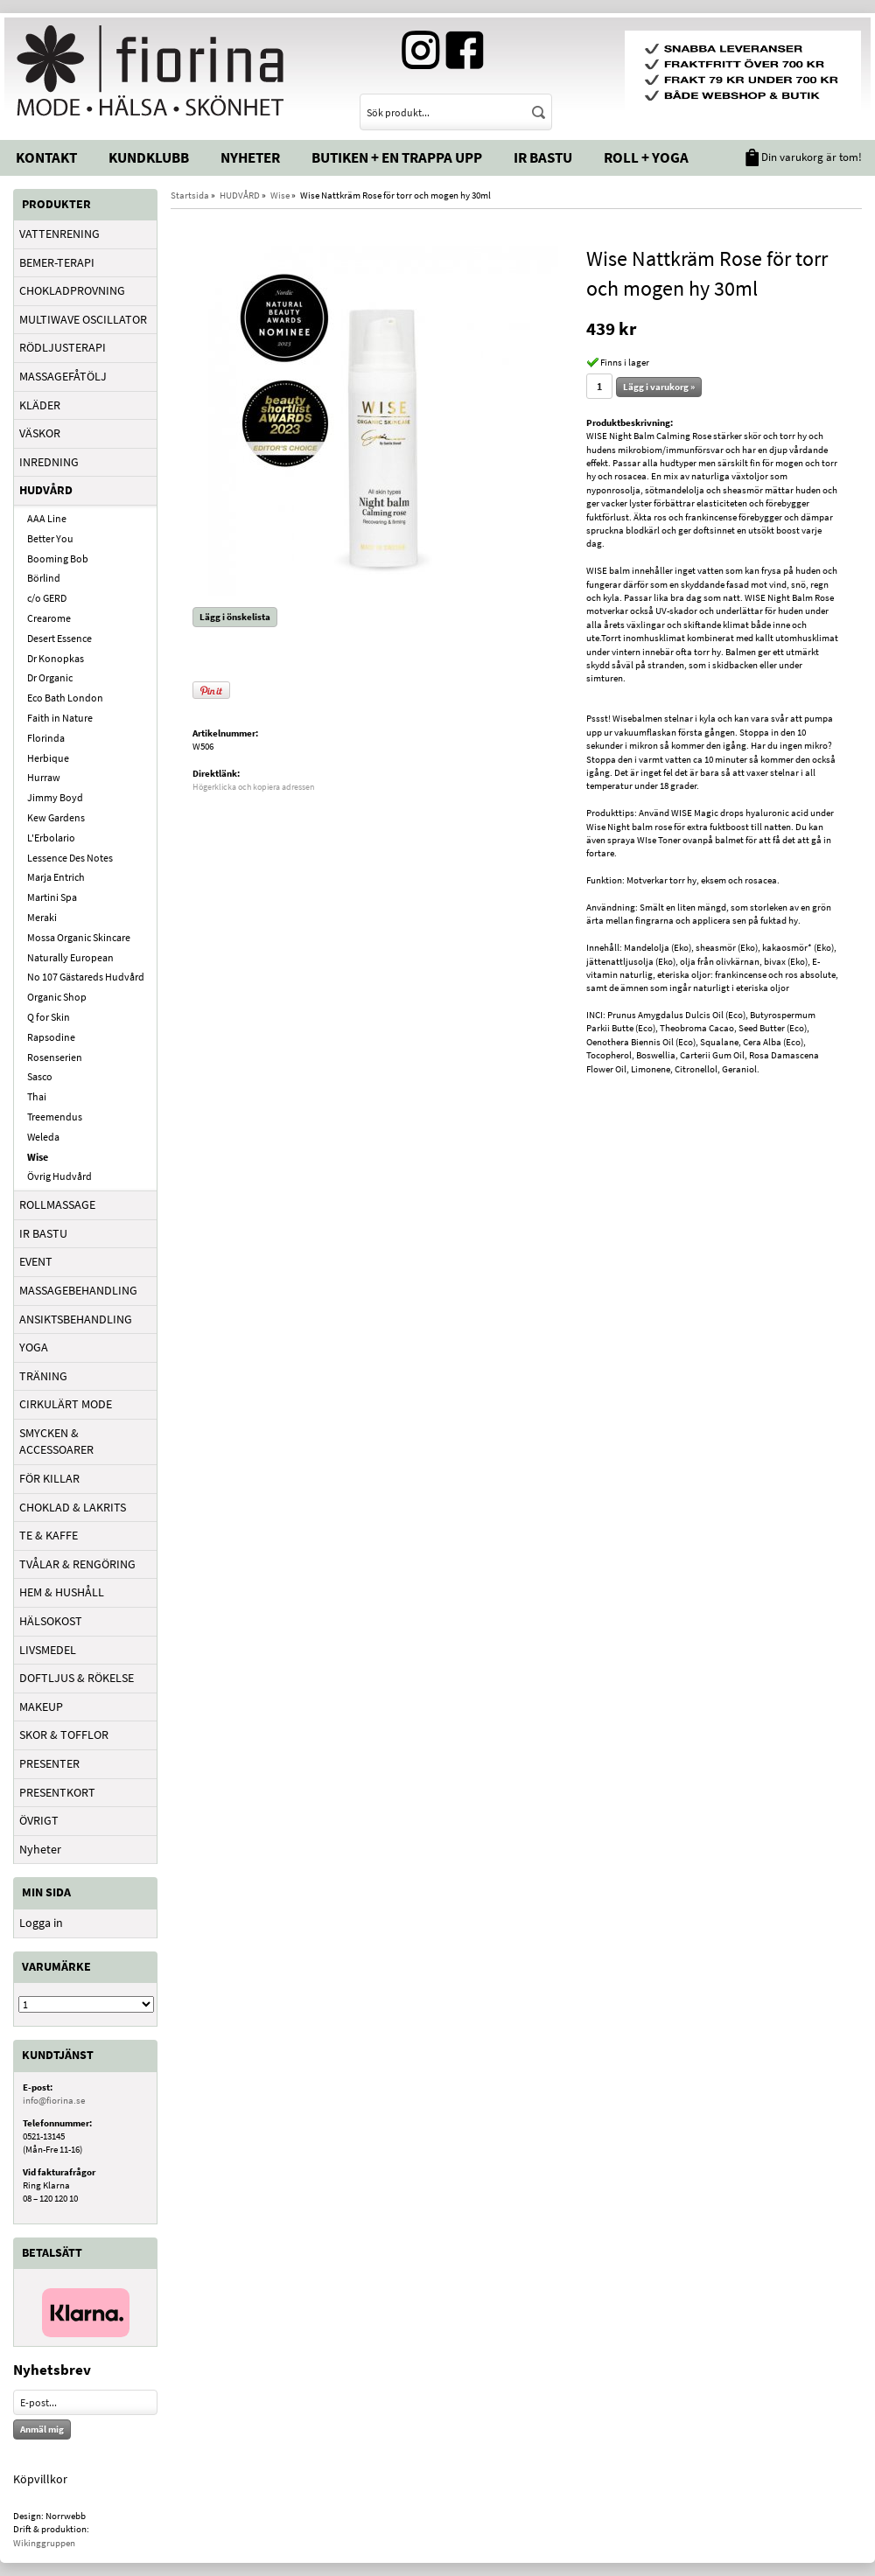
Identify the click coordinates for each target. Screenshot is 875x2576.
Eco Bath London (65, 697)
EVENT (35, 1261)
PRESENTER (49, 1763)
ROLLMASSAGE (57, 1204)
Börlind (43, 577)
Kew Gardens (56, 817)
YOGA (33, 1347)
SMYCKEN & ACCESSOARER (56, 1441)
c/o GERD (46, 597)
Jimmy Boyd (55, 797)
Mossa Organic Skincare (78, 937)
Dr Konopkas (55, 658)
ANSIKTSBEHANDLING (75, 1319)
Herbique (48, 757)
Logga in (41, 1922)
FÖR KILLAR (49, 1478)
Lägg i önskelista (235, 617)
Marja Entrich (56, 876)
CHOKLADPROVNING (72, 290)
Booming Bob (57, 558)
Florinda (46, 737)
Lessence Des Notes (70, 857)
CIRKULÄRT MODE (65, 1404)
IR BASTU (43, 1233)
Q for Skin (48, 1016)
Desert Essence (59, 638)
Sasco (39, 1076)
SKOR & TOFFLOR (63, 1734)
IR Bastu (543, 157)
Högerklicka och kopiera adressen (253, 786)
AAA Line (46, 518)
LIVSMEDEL (47, 1650)
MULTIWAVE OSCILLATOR (83, 319)
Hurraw (43, 777)
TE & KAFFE (48, 1535)
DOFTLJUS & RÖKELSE (76, 1678)
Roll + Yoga (646, 157)
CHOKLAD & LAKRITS (72, 1507)
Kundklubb (148, 157)
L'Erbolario (51, 837)
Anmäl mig (42, 2429)
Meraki (42, 917)
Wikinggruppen (44, 2543)
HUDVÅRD (46, 490)
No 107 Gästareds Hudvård (85, 976)
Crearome (49, 618)
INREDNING (49, 462)
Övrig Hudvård (59, 1176)
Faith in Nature (60, 717)
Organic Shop (57, 996)
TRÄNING (43, 1376)
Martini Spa (52, 897)
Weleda (43, 1136)
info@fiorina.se (54, 2100)
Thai (36, 1096)
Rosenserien (54, 1057)
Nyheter (250, 157)
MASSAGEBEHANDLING (78, 1290)
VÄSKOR (39, 433)
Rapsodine (51, 1037)
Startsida (190, 195)
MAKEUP (41, 1706)
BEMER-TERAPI (56, 262)
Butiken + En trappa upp (397, 157)
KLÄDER (39, 405)
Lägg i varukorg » (659, 386)
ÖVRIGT (39, 1820)
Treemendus (54, 1116)
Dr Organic (50, 677)
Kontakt (46, 157)
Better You (50, 538)
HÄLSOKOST (50, 1621)
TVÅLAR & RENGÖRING (77, 1564)
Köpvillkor (40, 2479)
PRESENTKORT (57, 1792)
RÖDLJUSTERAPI (62, 347)
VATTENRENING (59, 233)
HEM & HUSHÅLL (61, 1592)
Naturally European (70, 957)
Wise (37, 1156)
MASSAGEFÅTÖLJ (63, 376)
